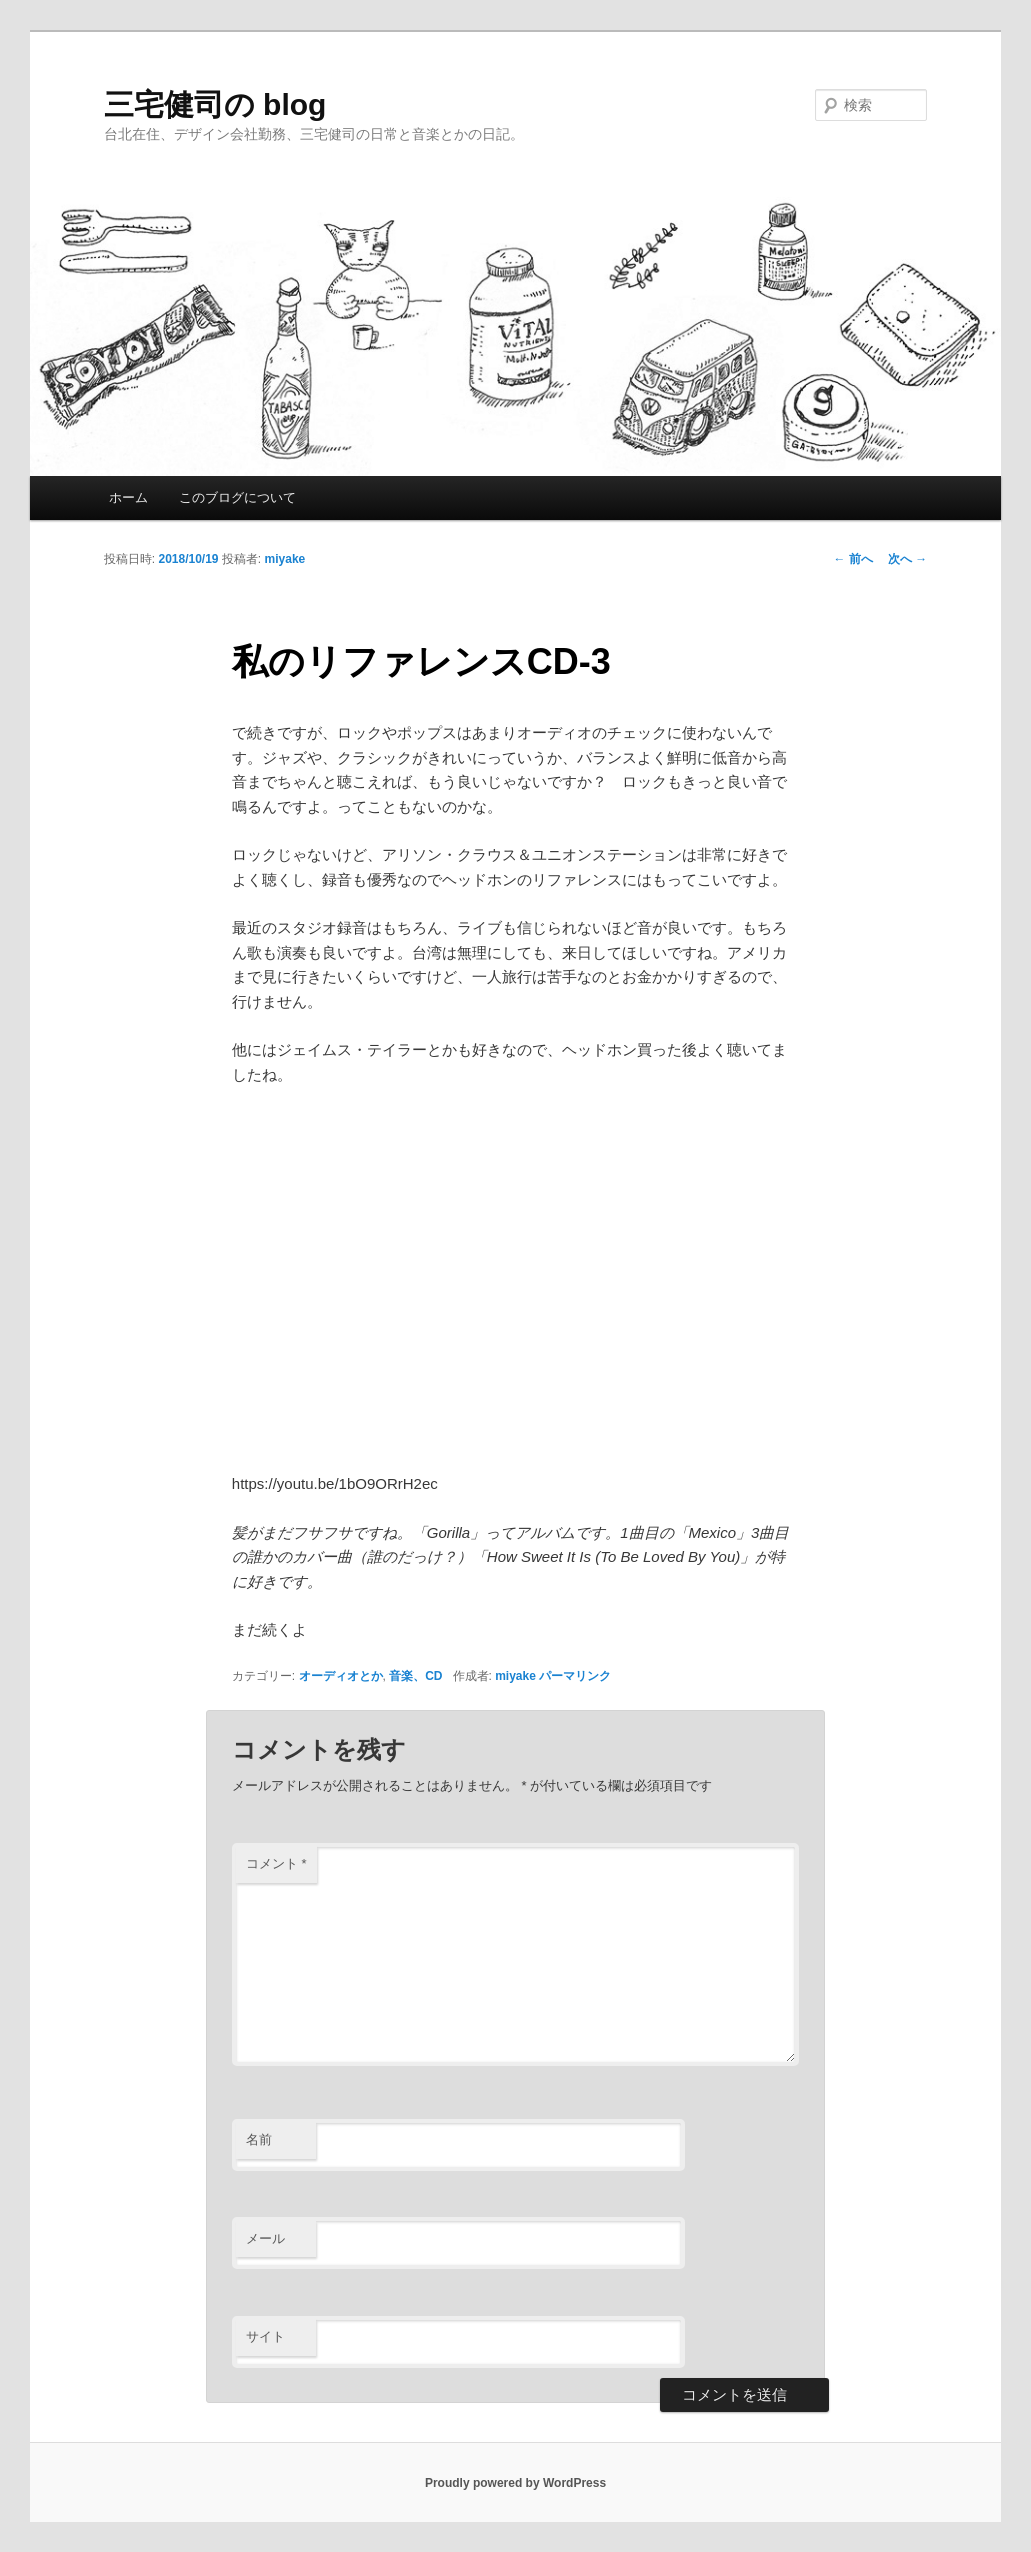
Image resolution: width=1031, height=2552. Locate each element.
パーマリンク (575, 1676)
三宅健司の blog (215, 104)
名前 (259, 2139)
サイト (265, 2336)
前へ (853, 559)
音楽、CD (415, 1676)
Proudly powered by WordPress (515, 2483)
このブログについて (237, 497)
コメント (276, 1863)
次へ (907, 559)
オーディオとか (341, 1676)
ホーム (128, 497)
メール (265, 2238)
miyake (285, 559)
